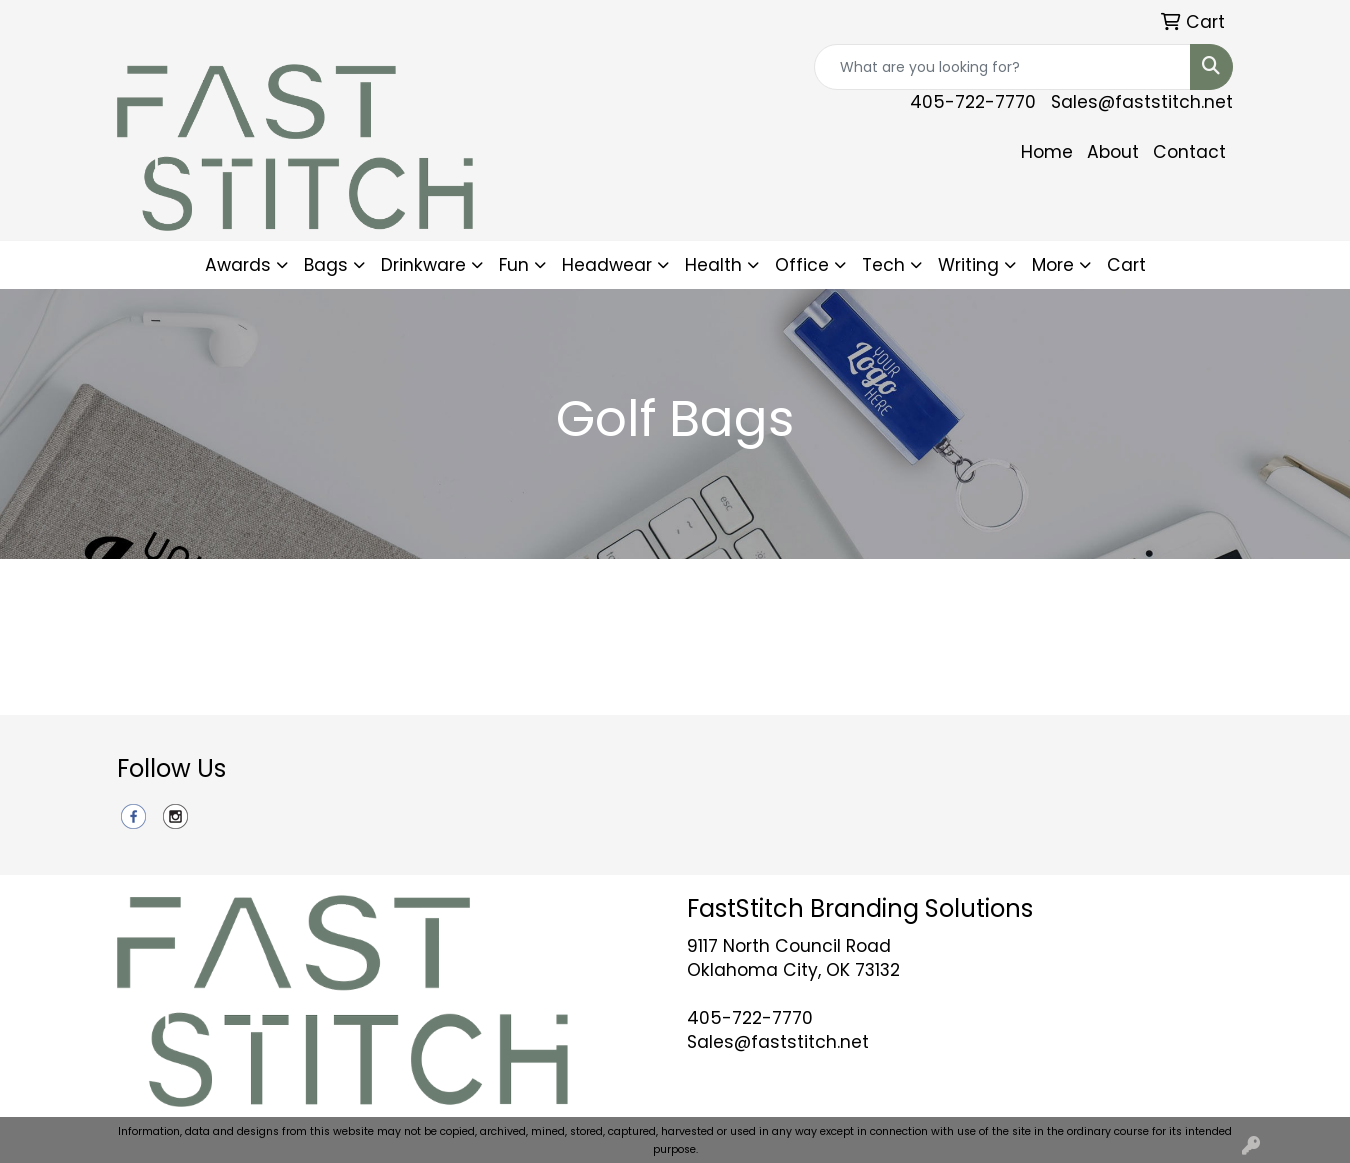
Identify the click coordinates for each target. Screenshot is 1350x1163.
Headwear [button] (607, 265)
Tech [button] (883, 265)
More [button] (1053, 265)
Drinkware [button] (423, 265)
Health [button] (713, 265)
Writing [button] (968, 265)
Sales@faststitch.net (1142, 102)
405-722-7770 (973, 102)
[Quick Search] (1002, 67)
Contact (1189, 152)
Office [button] (802, 265)
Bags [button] (326, 265)
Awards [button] (238, 265)
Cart (1126, 265)
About (1113, 152)
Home (1047, 152)
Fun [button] (514, 265)
